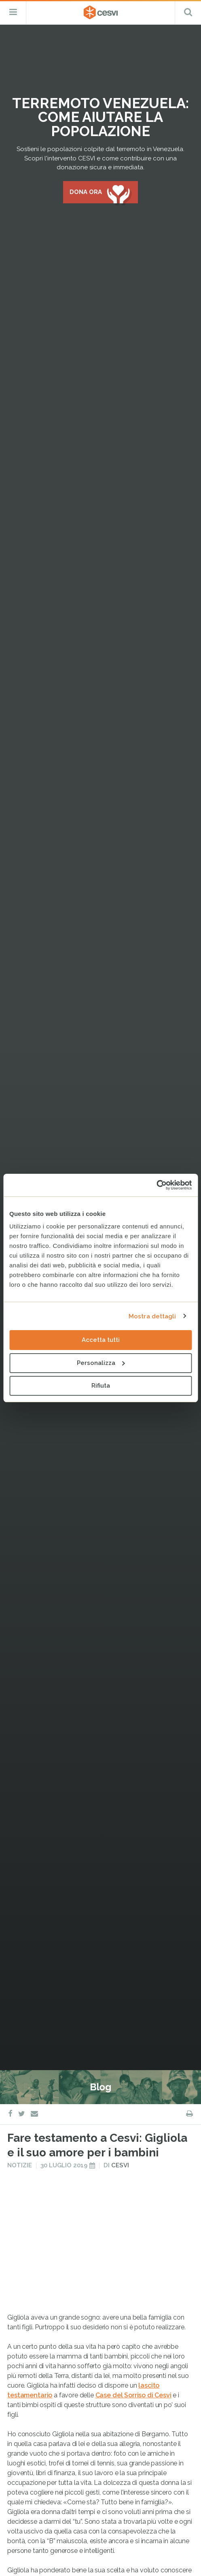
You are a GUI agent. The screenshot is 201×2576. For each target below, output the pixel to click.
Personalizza (101, 1363)
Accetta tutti (101, 1339)
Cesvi (120, 1677)
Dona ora (86, 192)
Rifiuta (100, 1385)
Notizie (19, 1677)
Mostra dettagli (152, 1316)
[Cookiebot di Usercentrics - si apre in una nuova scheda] (156, 1185)
